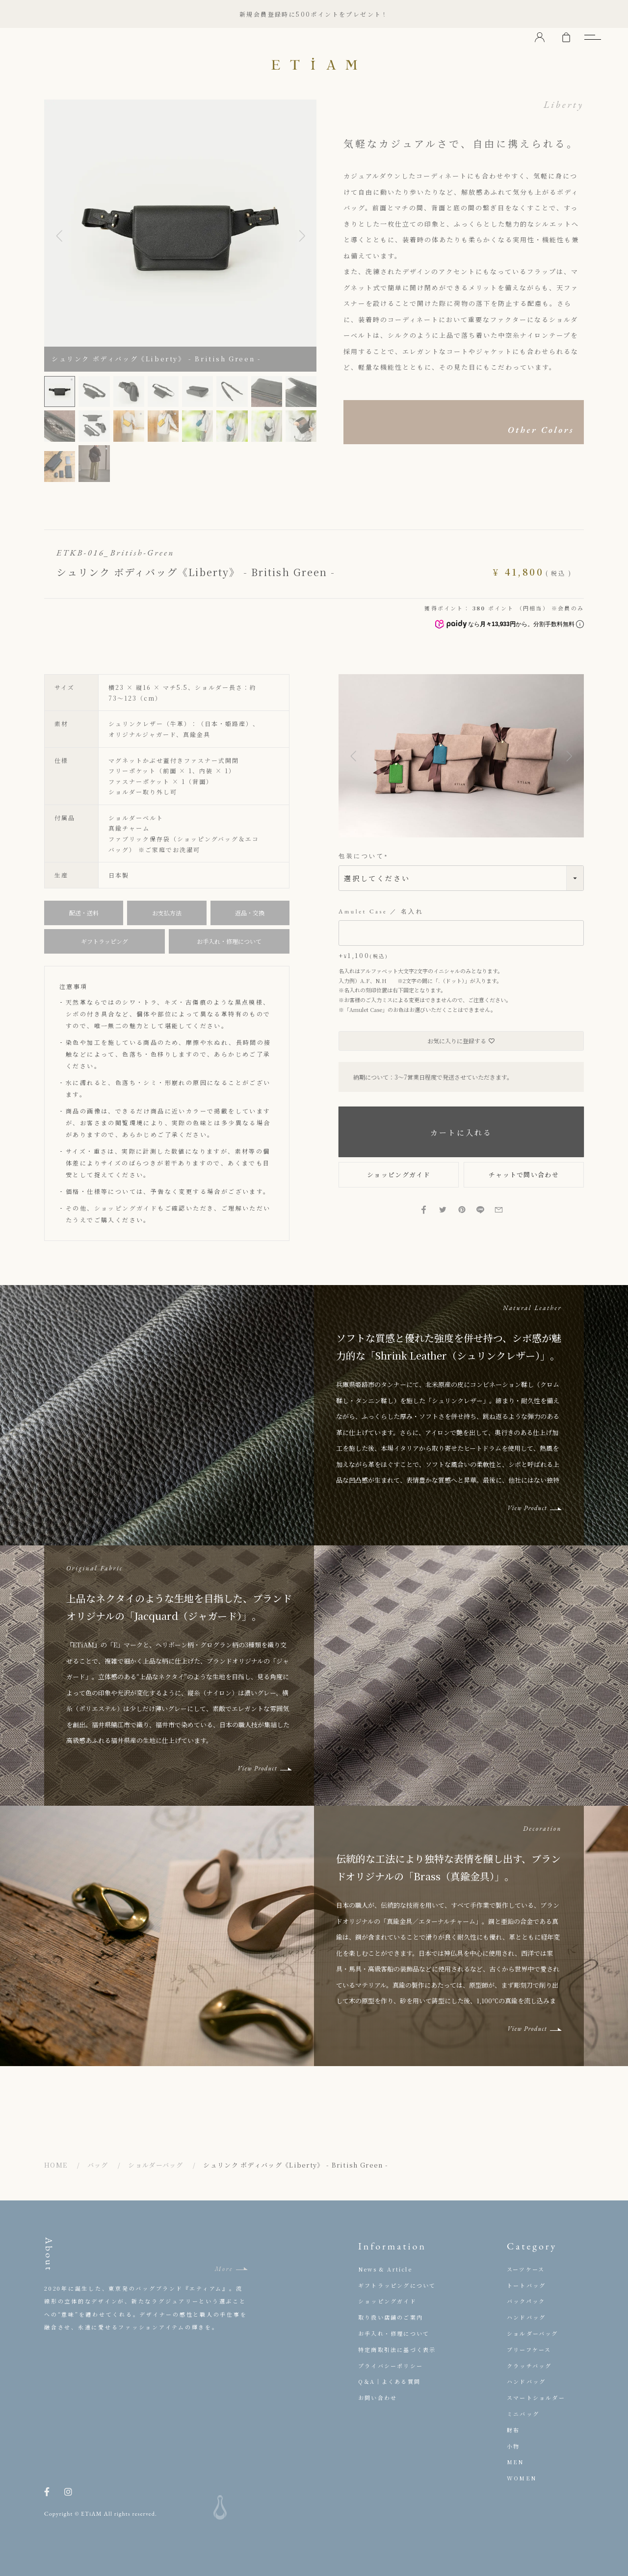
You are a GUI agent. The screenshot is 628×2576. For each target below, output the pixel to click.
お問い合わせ (377, 2397)
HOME (55, 2165)
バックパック (526, 2301)
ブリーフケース (529, 2349)
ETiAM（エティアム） (314, 64)
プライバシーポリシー (390, 2366)
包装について (365, 856)
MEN (515, 2462)
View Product (527, 1508)
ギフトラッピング (104, 941)
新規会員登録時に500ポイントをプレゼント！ (314, 14)
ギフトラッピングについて (397, 2285)
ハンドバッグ (526, 2317)
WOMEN (521, 2478)
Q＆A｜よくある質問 (389, 2381)
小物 (513, 2446)
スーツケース (526, 2269)
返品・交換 (249, 913)
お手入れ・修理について (229, 941)
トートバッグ (526, 2285)
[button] (354, 756)
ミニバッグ (523, 2414)
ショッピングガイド (126, 1208)
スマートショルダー (536, 2397)
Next (302, 236)
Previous (59, 236)
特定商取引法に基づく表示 (397, 2349)
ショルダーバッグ (155, 2165)
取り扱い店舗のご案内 (390, 2317)
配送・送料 (84, 913)
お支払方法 (167, 913)
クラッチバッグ (529, 2366)
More (223, 2269)
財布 (513, 2430)
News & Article (385, 2269)
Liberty (564, 104)
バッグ (97, 2165)
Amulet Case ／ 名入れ (381, 911)
